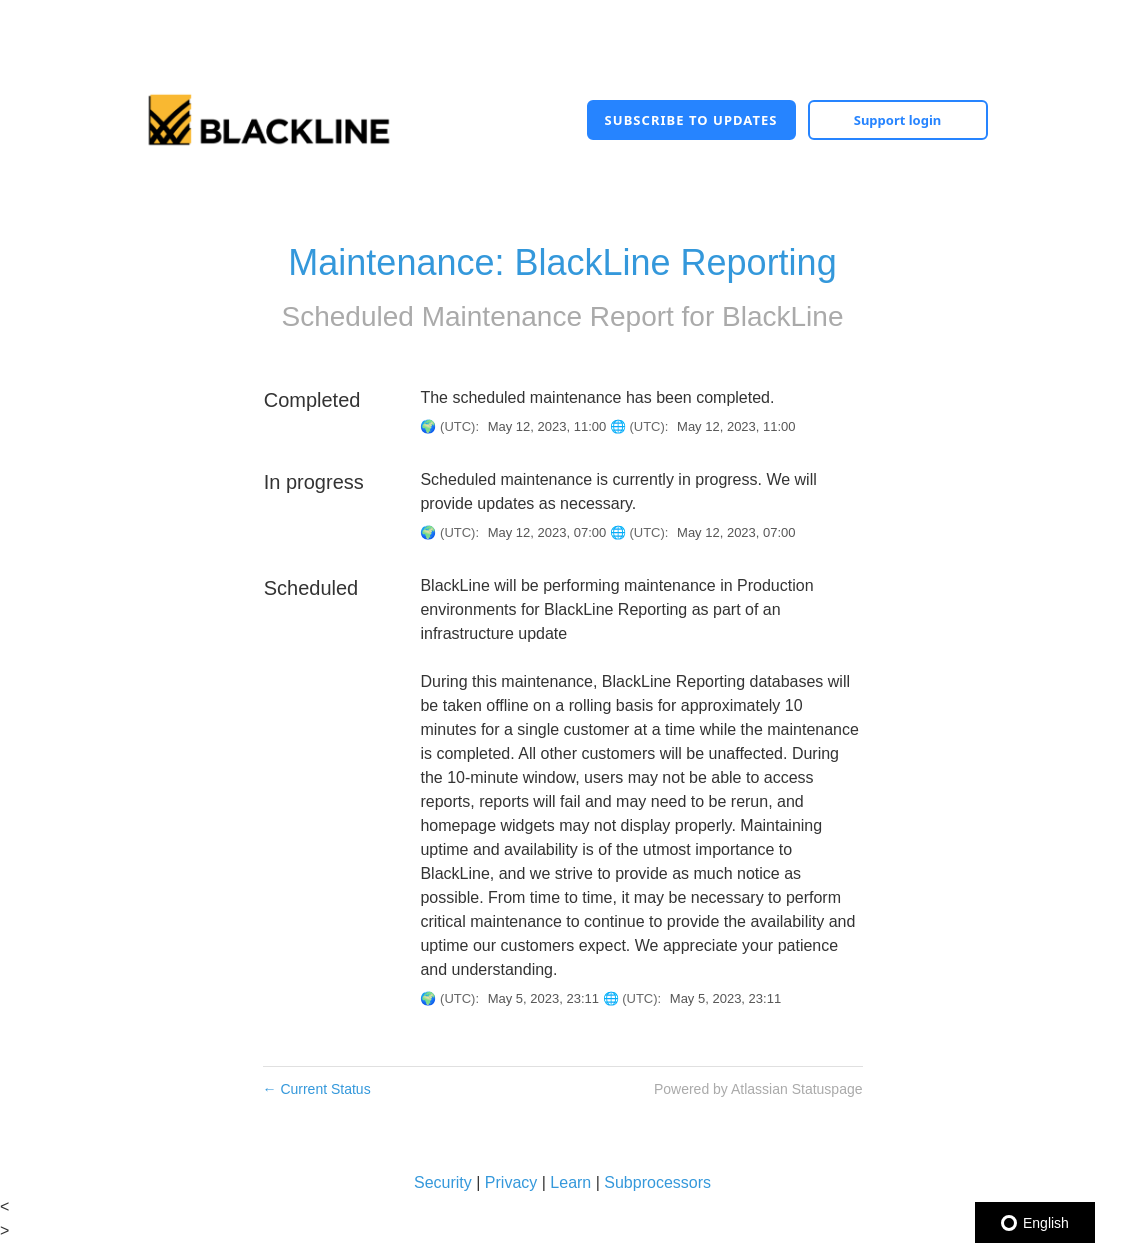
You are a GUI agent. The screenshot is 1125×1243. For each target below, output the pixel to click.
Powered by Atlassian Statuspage (758, 1089)
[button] (691, 120)
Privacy (511, 1182)
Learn (570, 1182)
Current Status (317, 1089)
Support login (898, 120)
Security (443, 1182)
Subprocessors (657, 1182)
